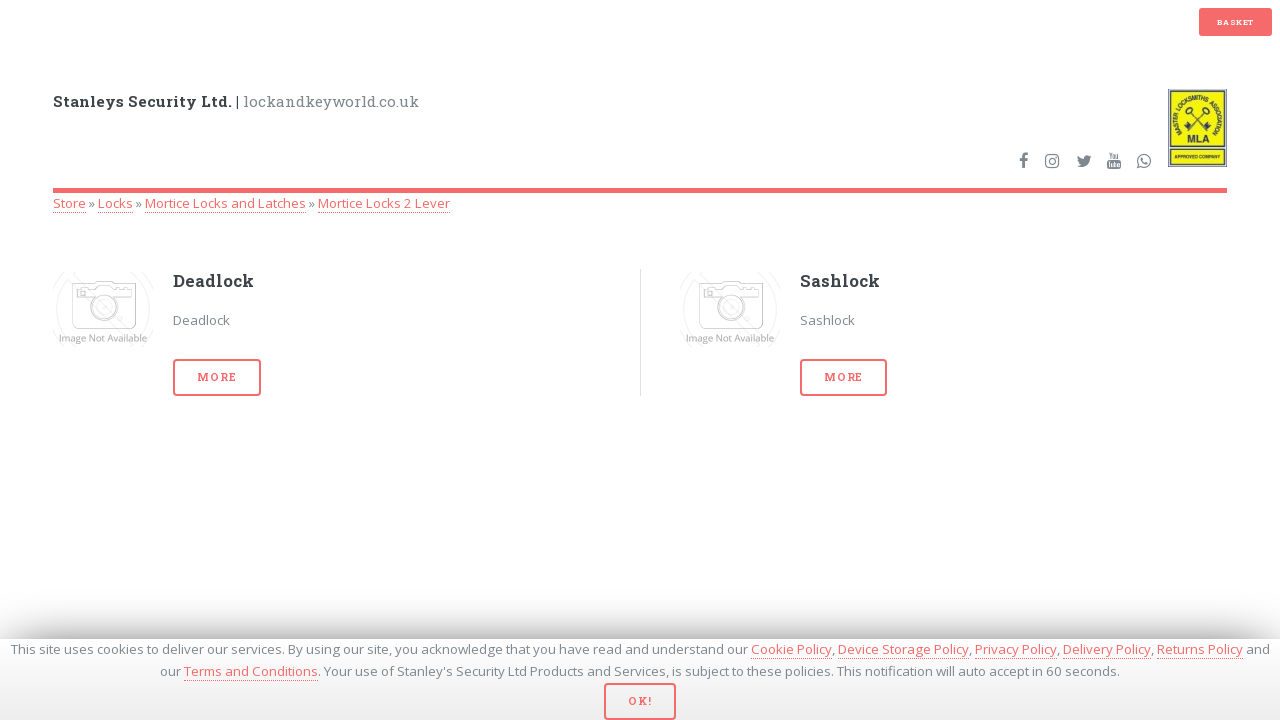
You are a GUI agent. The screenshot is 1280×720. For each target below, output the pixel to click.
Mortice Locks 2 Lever (384, 203)
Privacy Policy (1016, 649)
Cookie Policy (791, 649)
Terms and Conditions (251, 671)
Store (69, 203)
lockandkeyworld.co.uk (236, 101)
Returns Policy (1200, 649)
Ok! (639, 701)
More (216, 377)
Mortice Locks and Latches (225, 203)
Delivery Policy (1107, 649)
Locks (115, 203)
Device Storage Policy (903, 649)
